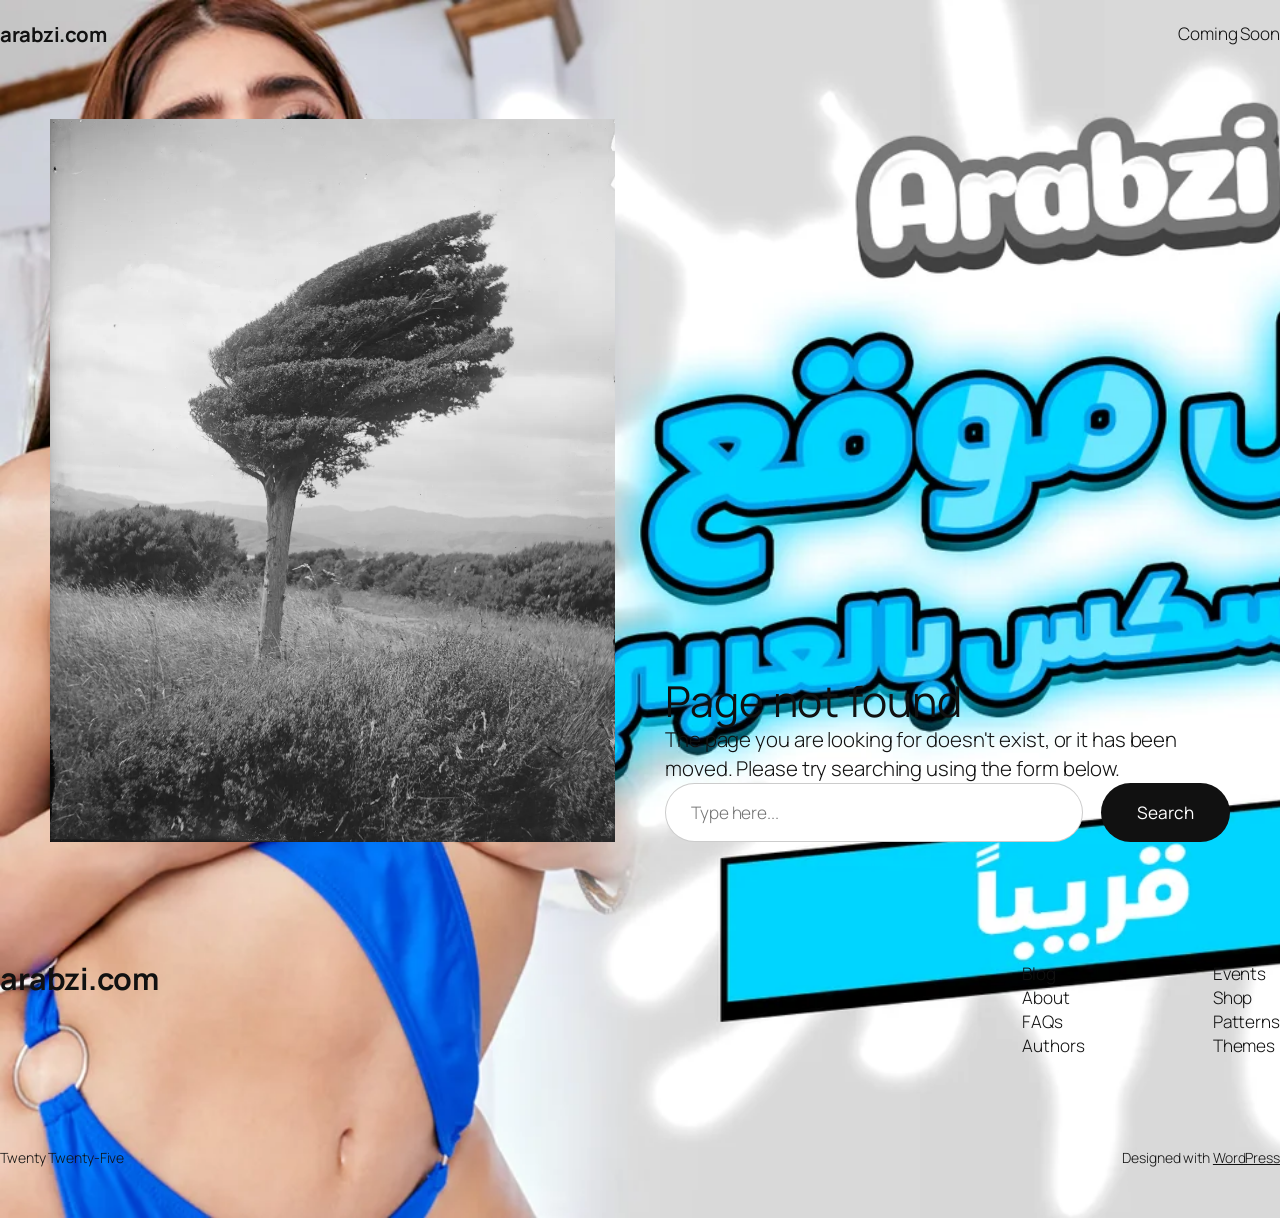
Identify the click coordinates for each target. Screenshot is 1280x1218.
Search (1165, 812)
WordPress (1246, 1157)
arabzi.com (53, 34)
